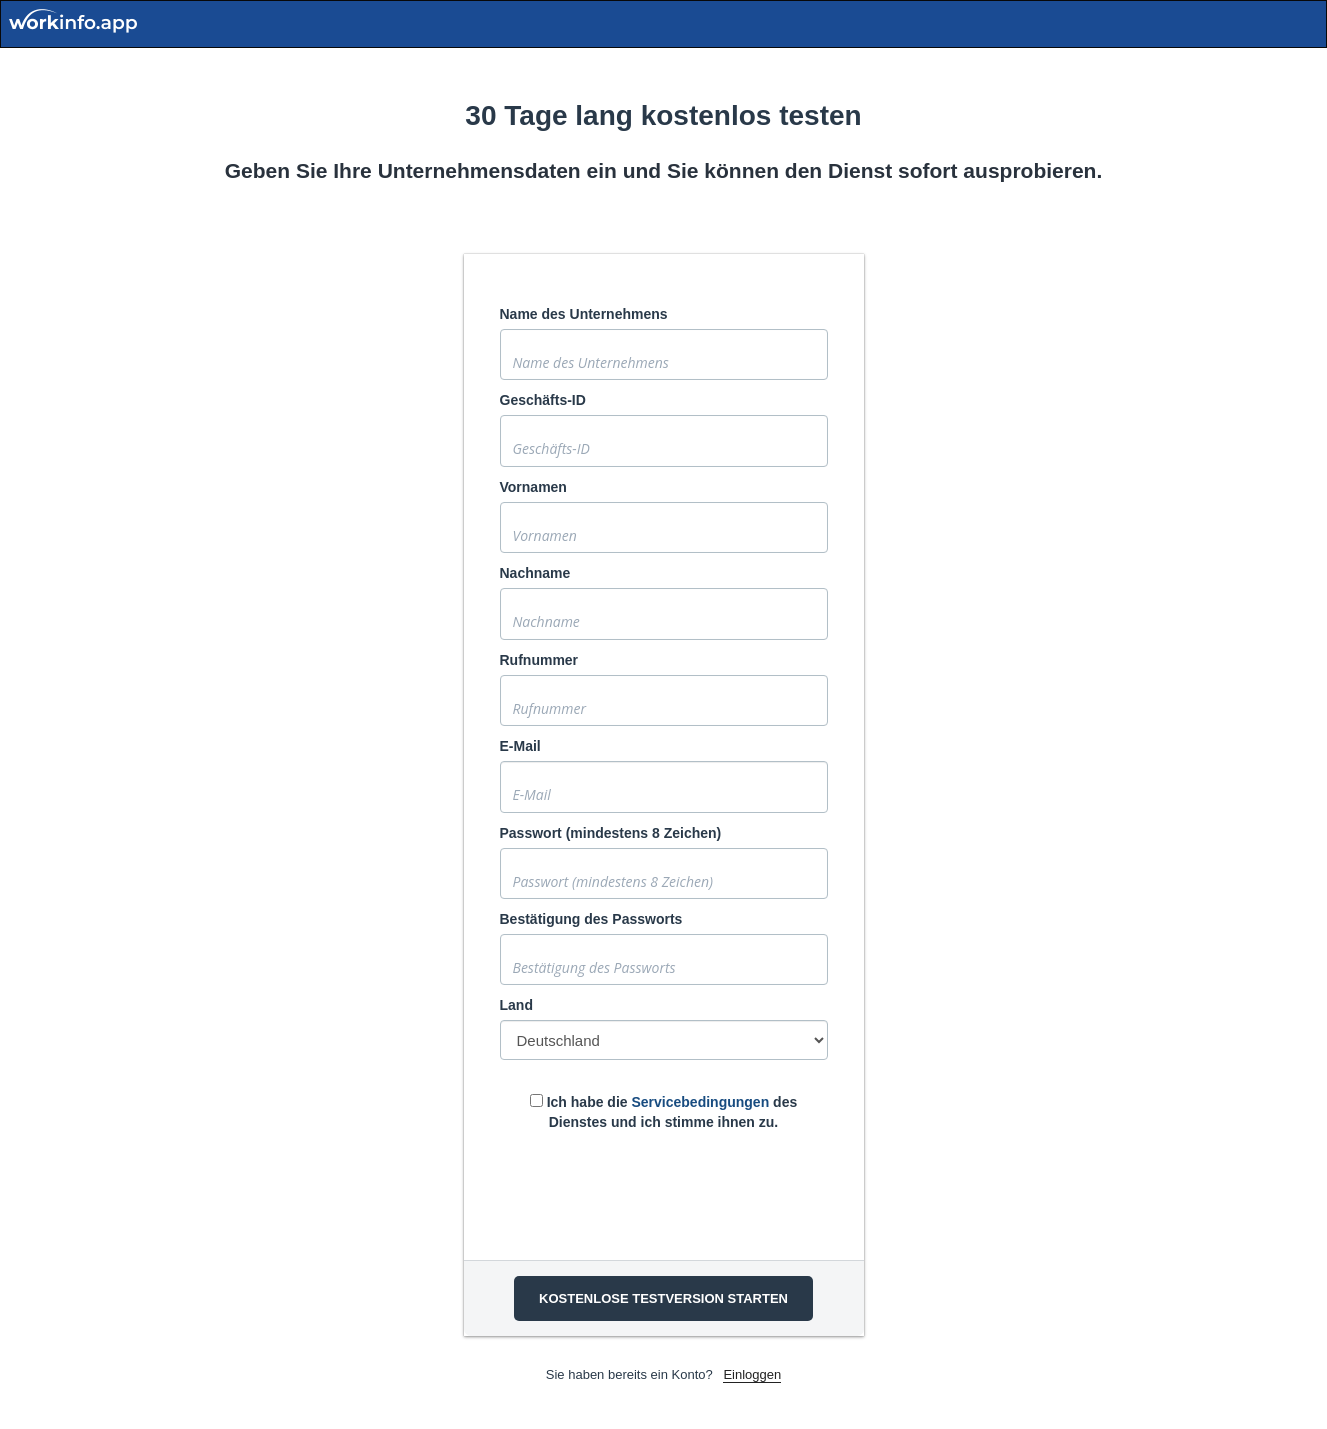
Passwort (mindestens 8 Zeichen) (611, 833)
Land (516, 1005)
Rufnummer (539, 660)
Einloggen (752, 1374)
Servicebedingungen (700, 1102)
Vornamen (533, 487)
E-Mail (520, 746)
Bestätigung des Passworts (591, 919)
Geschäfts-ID (543, 400)
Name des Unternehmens (584, 314)
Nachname (535, 573)
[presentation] (652, 1191)
